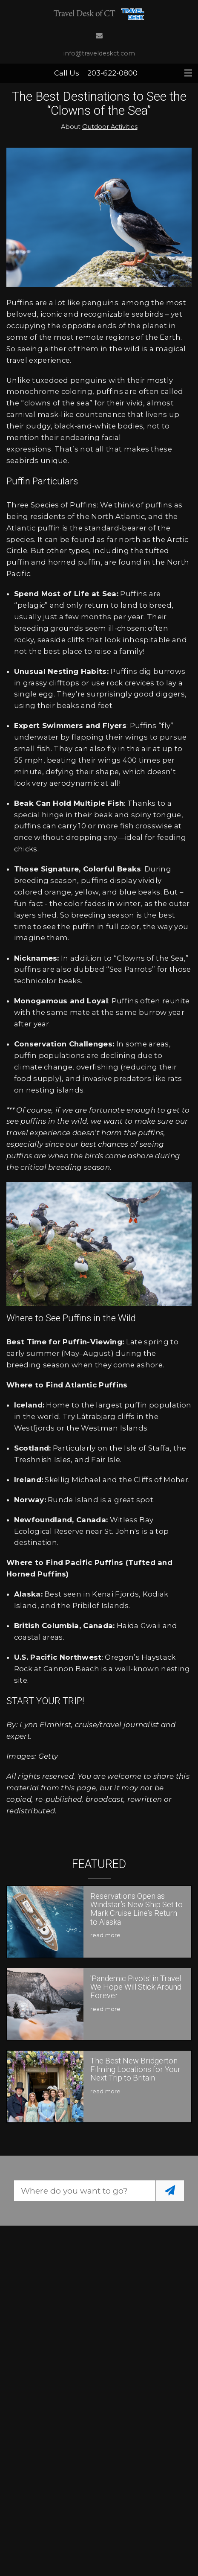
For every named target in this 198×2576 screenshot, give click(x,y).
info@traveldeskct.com (99, 53)
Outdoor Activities (110, 127)
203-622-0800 (112, 73)
